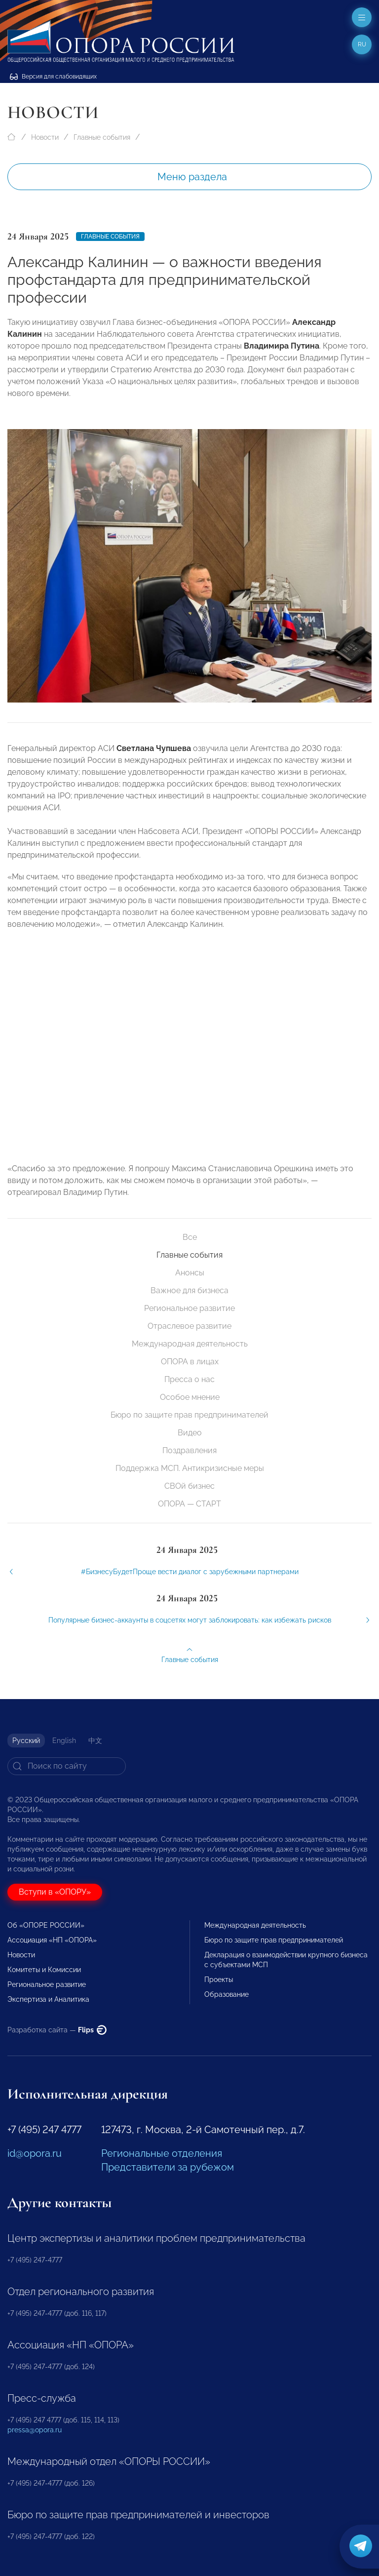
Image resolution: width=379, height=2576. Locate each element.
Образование (226, 1994)
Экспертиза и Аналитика (48, 1999)
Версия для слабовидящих (53, 76)
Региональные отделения (161, 2153)
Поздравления (189, 1450)
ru (362, 44)
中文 (95, 1740)
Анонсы (189, 1272)
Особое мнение (190, 1397)
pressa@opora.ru (34, 2430)
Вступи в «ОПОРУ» (55, 1892)
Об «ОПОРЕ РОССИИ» (45, 1925)
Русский (26, 1740)
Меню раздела (192, 177)
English (64, 1740)
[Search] (66, 1766)
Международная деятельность (190, 1343)
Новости (45, 137)
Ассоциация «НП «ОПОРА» (52, 1940)
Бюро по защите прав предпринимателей (189, 1415)
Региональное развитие (189, 1308)
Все (190, 1237)
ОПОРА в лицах (190, 1361)
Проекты (218, 1979)
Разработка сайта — (57, 2030)
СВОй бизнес (189, 1486)
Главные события (102, 137)
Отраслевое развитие (189, 1326)
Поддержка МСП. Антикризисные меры (189, 1468)
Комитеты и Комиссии (44, 1970)
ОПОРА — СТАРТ (189, 1503)
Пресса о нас (189, 1379)
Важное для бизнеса (189, 1290)
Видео (190, 1432)
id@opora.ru (34, 2153)
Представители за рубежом (167, 2167)
